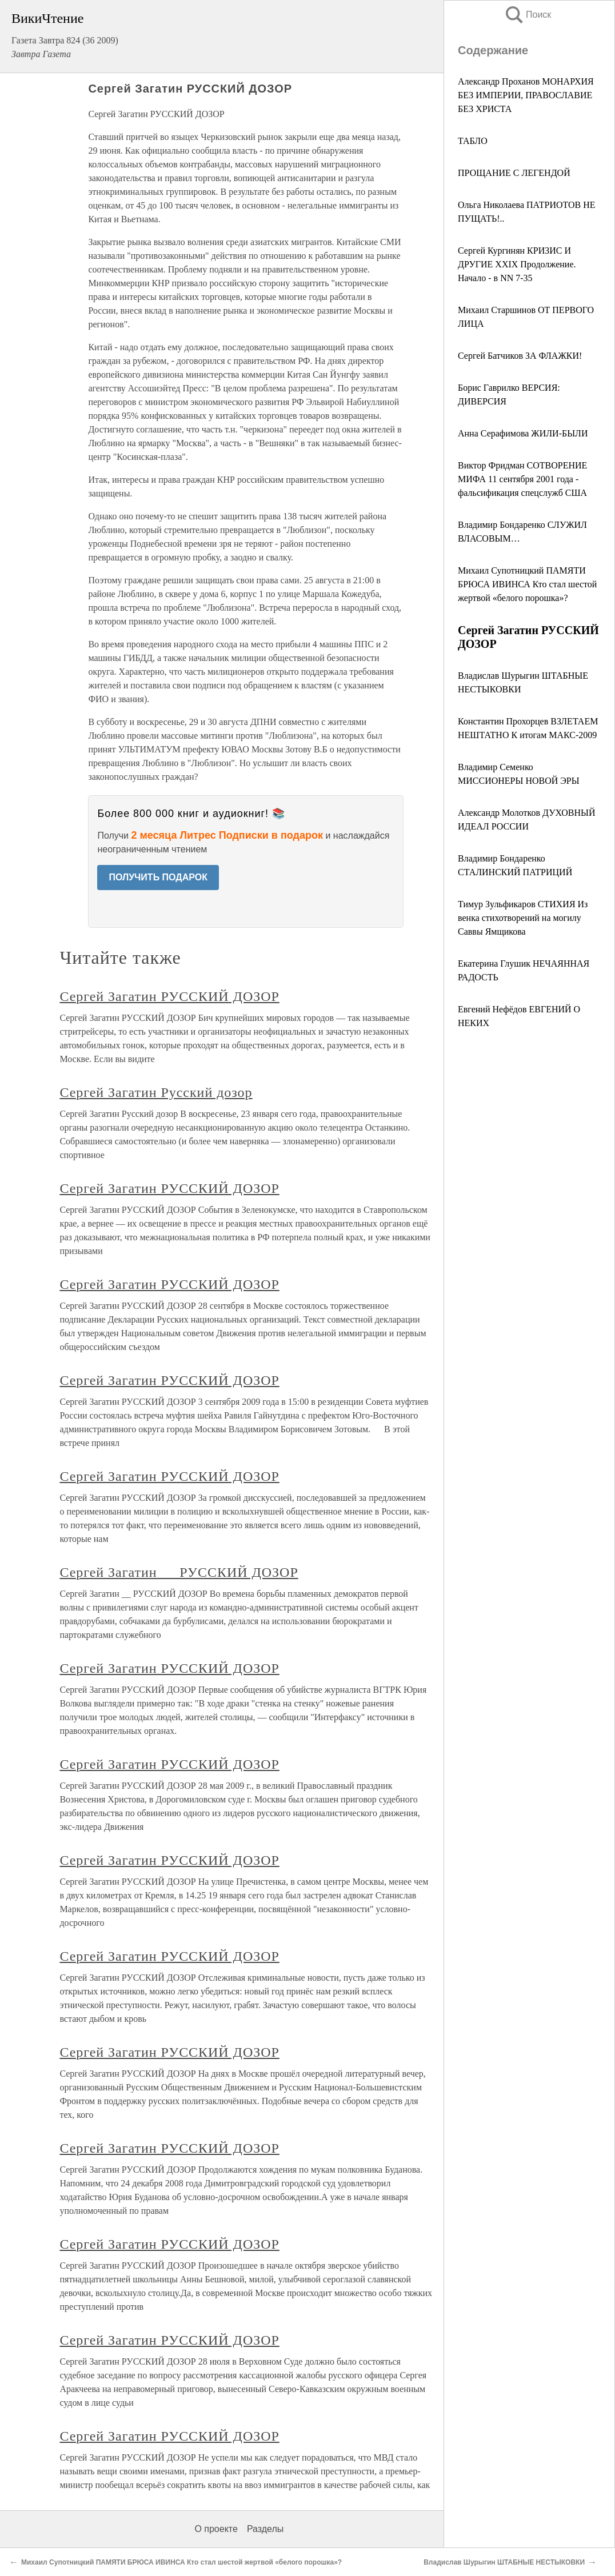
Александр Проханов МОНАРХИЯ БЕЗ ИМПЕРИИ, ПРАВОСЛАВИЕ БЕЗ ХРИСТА (526, 95)
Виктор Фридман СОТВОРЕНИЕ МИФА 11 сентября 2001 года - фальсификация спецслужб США (522, 479)
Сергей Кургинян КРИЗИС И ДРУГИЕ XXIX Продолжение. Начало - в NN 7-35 (517, 264)
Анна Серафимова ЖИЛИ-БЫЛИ (523, 433)
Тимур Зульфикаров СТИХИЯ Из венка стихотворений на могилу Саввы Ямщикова (523, 917)
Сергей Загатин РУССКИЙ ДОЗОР (169, 996)
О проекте (215, 2529)
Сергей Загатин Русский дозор (155, 1092)
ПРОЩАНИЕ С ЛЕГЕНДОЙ (514, 173)
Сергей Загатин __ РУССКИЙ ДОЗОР (178, 1572)
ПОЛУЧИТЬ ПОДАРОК (158, 877)
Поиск (527, 14)
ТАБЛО (473, 141)
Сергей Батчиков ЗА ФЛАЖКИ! (520, 355)
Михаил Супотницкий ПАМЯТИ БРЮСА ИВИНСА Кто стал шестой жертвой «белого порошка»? (527, 584)
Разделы (265, 2529)
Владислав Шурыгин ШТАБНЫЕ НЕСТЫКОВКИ (504, 2562)
